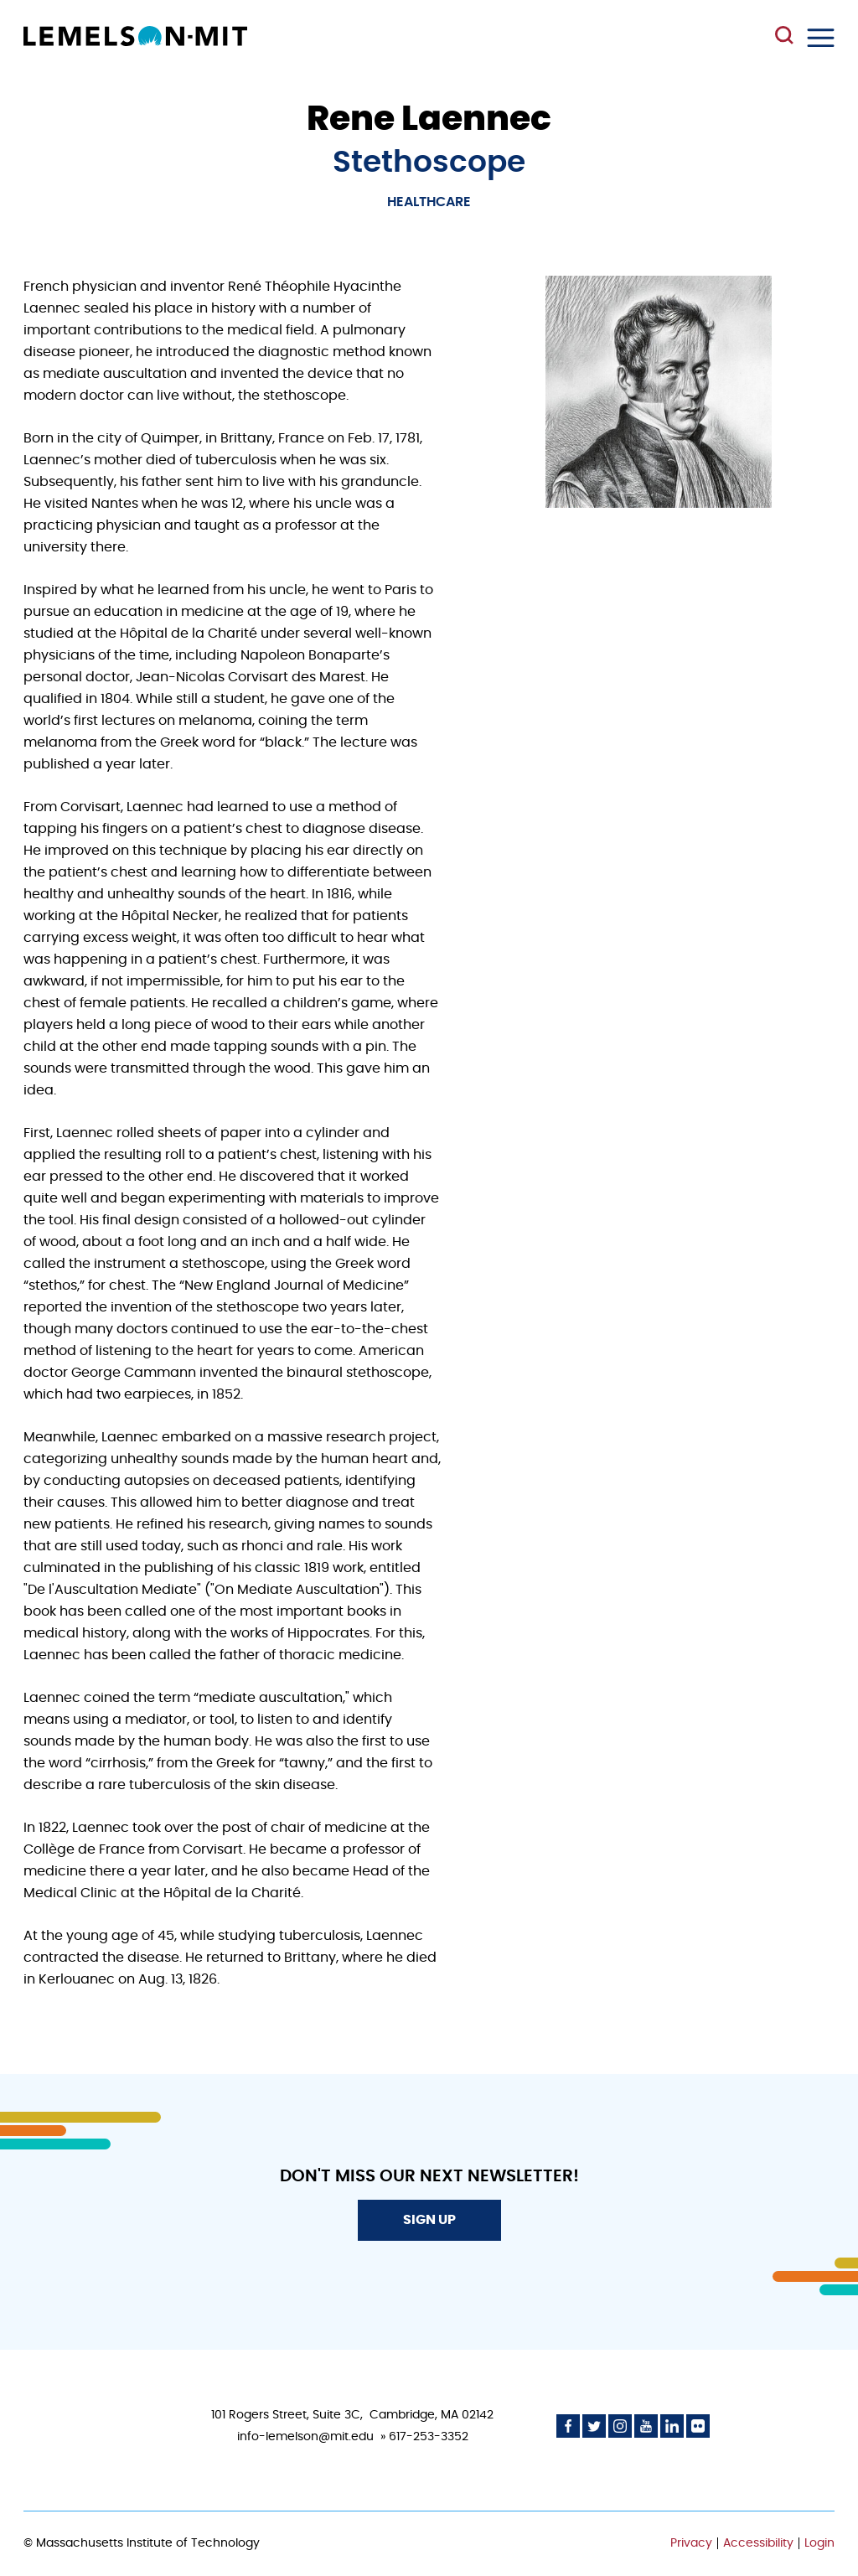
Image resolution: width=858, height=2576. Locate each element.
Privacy (691, 2543)
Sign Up (429, 2220)
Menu (821, 37)
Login (819, 2543)
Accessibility (758, 2543)
